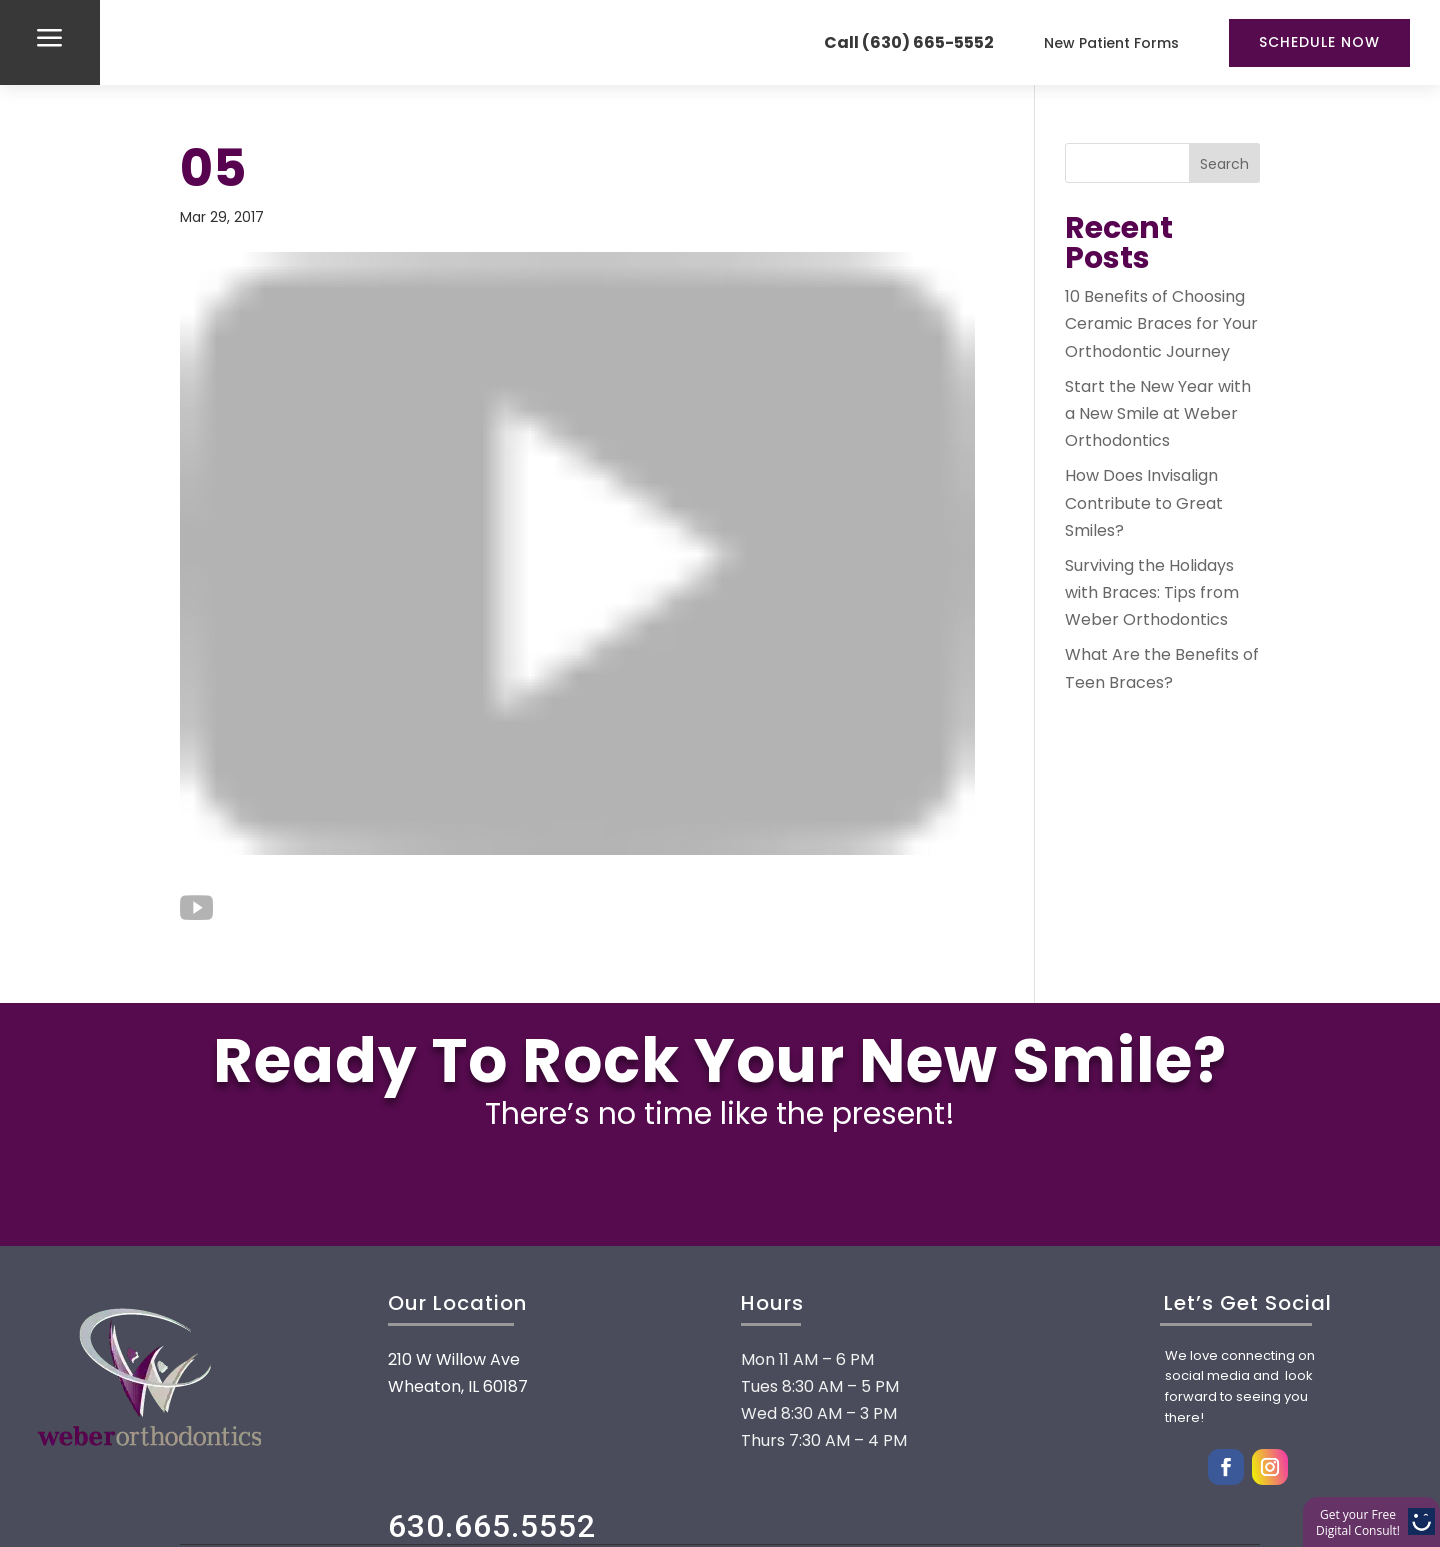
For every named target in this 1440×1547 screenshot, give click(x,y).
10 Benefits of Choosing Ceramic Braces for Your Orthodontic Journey (1161, 323)
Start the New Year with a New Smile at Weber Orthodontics (1158, 413)
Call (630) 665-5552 (909, 42)
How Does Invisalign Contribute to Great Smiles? (1144, 502)
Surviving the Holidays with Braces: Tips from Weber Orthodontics (1152, 592)
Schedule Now (1319, 42)
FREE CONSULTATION (719, 1188)
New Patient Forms (1111, 43)
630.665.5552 (492, 1526)
